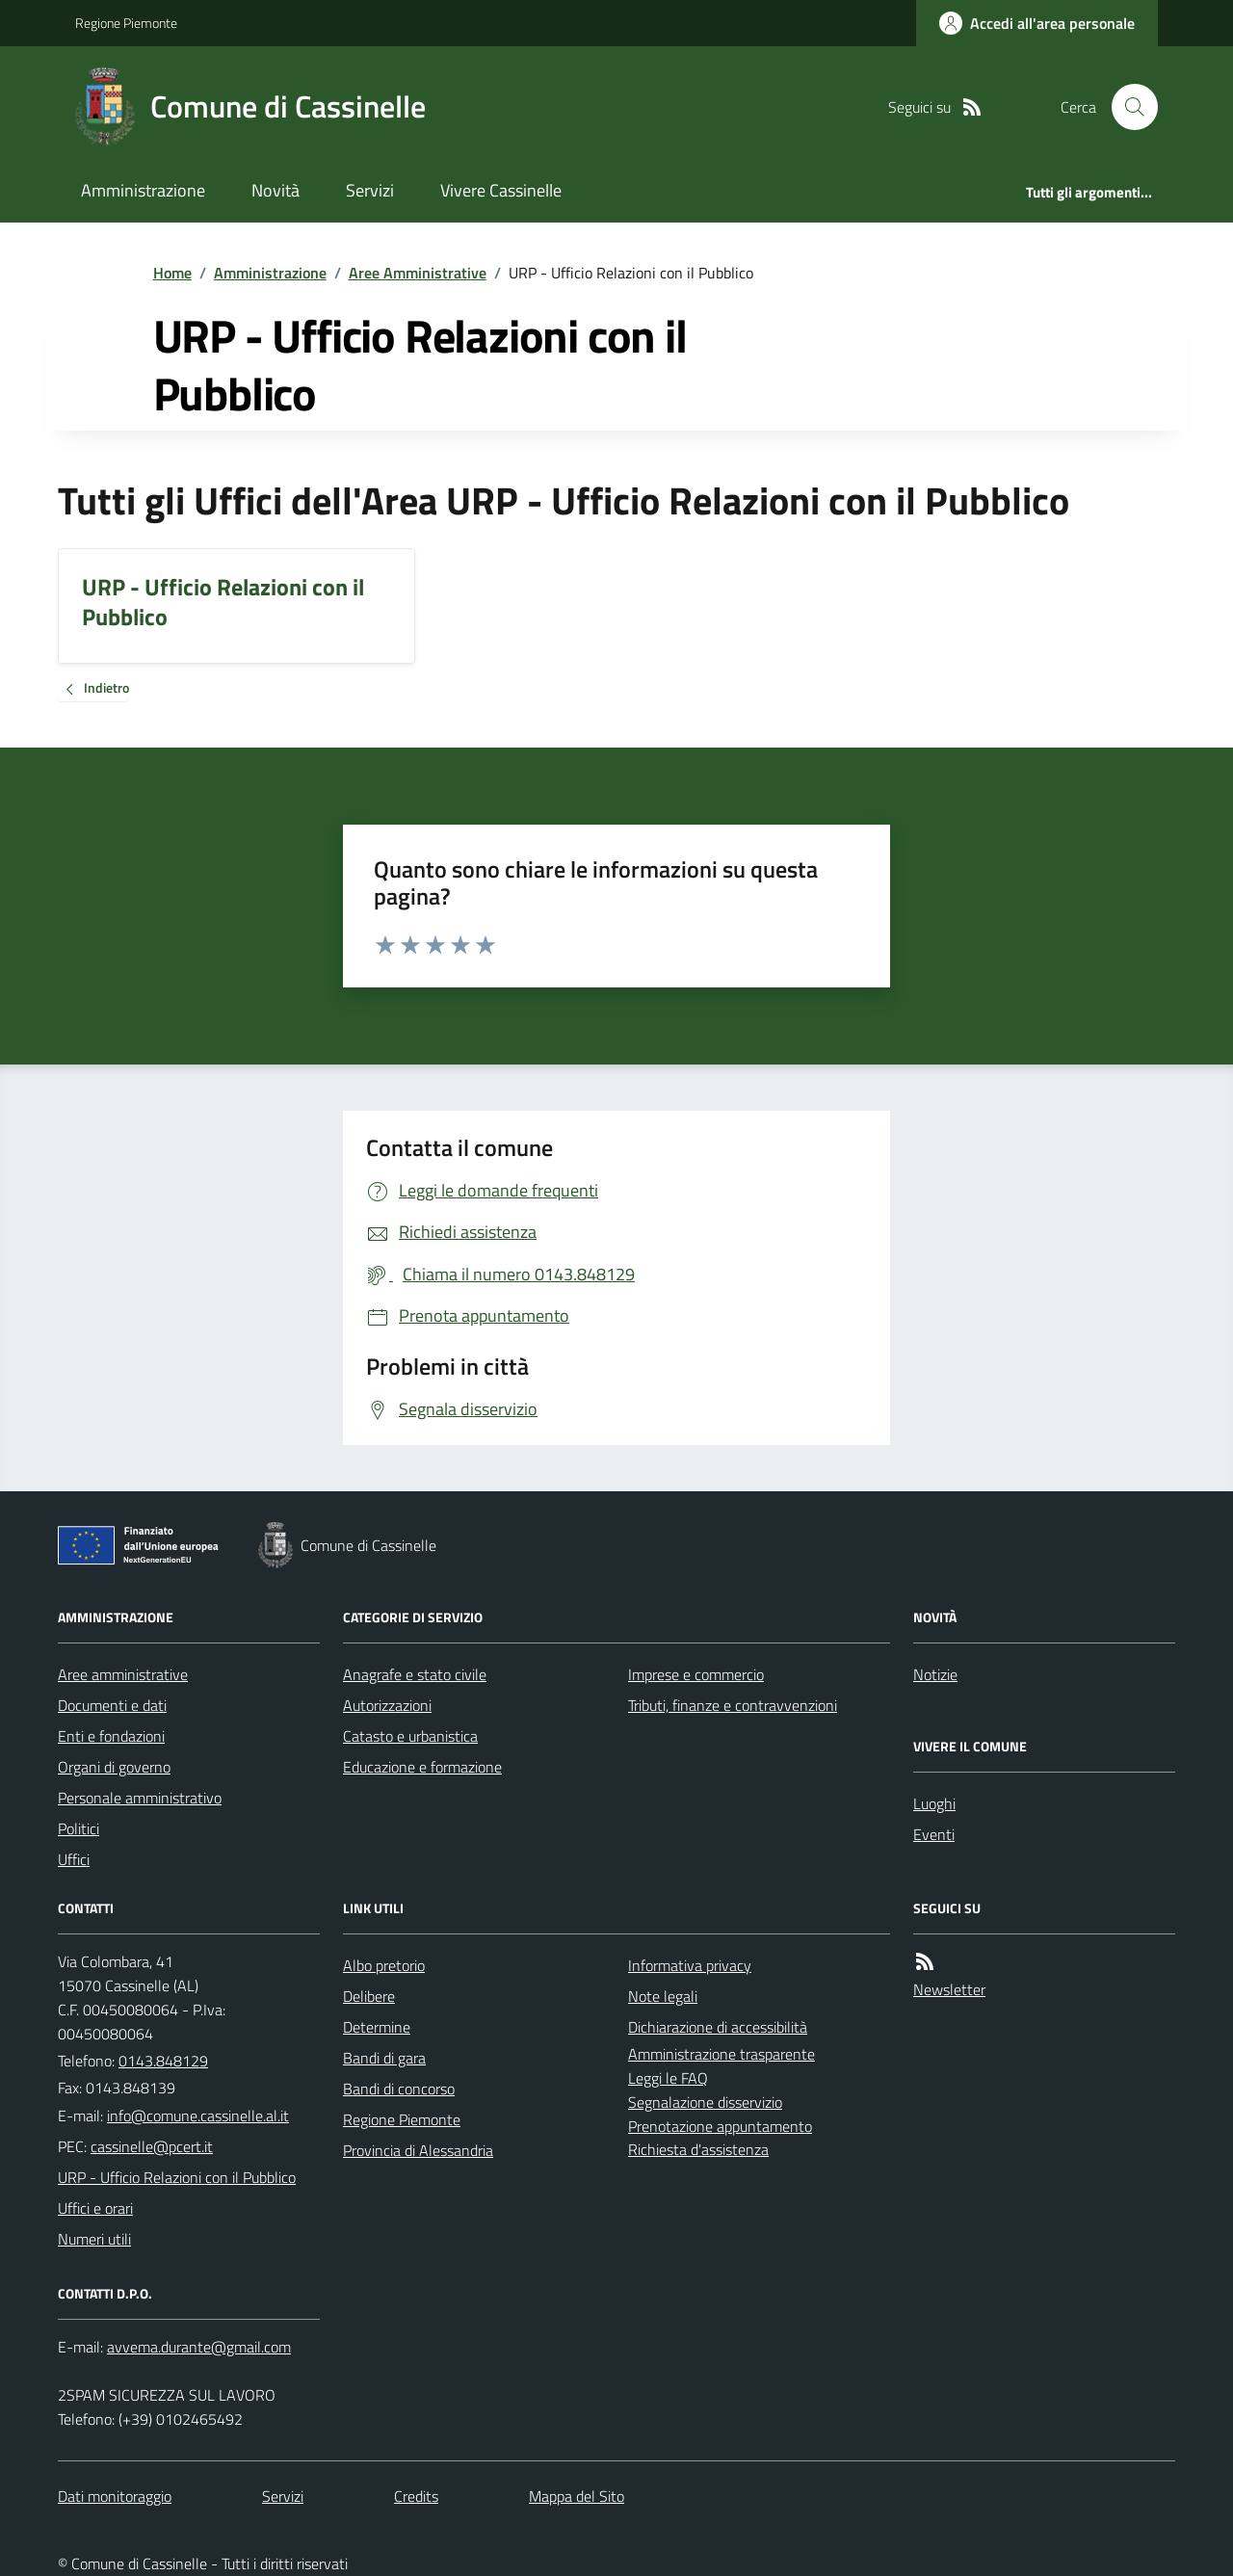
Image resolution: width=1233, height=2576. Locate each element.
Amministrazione (143, 190)
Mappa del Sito (576, 2496)
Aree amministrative (123, 1674)
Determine (376, 2026)
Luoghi (934, 1803)
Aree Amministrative (417, 272)
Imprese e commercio (696, 1674)
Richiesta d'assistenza (698, 2149)
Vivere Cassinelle (501, 190)
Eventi (934, 1834)
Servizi (370, 190)
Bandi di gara (384, 2057)
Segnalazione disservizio (705, 2102)
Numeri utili (94, 2238)
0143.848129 (163, 2060)
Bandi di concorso (399, 2088)
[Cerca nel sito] (1127, 107)
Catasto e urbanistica (410, 1736)
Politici (78, 1828)
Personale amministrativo (140, 1797)
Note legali (662, 1996)
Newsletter (949, 1989)
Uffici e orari (95, 2208)
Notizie (935, 1674)
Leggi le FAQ (668, 2078)
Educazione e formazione (422, 1766)
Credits (416, 2496)
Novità (275, 190)
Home (172, 272)
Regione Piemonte (126, 23)
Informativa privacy (689, 1965)
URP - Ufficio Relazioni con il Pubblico (177, 2177)
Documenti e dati (112, 1705)
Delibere (369, 1996)
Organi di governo (114, 1766)
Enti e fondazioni (111, 1736)
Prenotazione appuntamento (720, 2126)
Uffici (74, 1859)
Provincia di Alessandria (418, 2150)
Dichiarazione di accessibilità (717, 2026)
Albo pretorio (384, 1965)
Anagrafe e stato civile (414, 1674)
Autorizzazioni (387, 1705)
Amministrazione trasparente (721, 2053)
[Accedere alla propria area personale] (1037, 23)
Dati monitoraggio (114, 2496)
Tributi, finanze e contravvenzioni (732, 1705)
